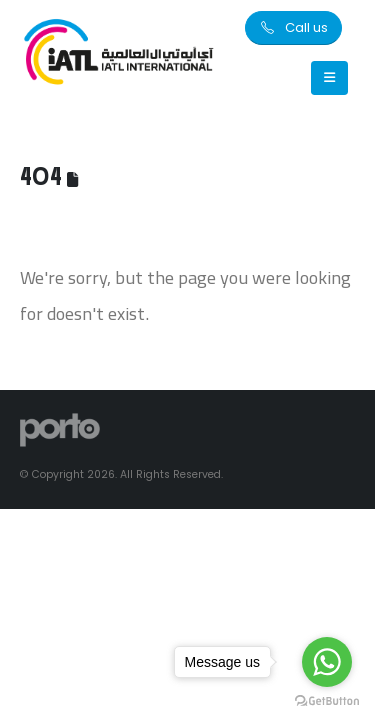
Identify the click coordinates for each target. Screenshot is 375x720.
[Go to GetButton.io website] (327, 700)
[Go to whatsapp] (327, 662)
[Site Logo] (120, 53)
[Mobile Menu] (329, 78)
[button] (293, 28)
